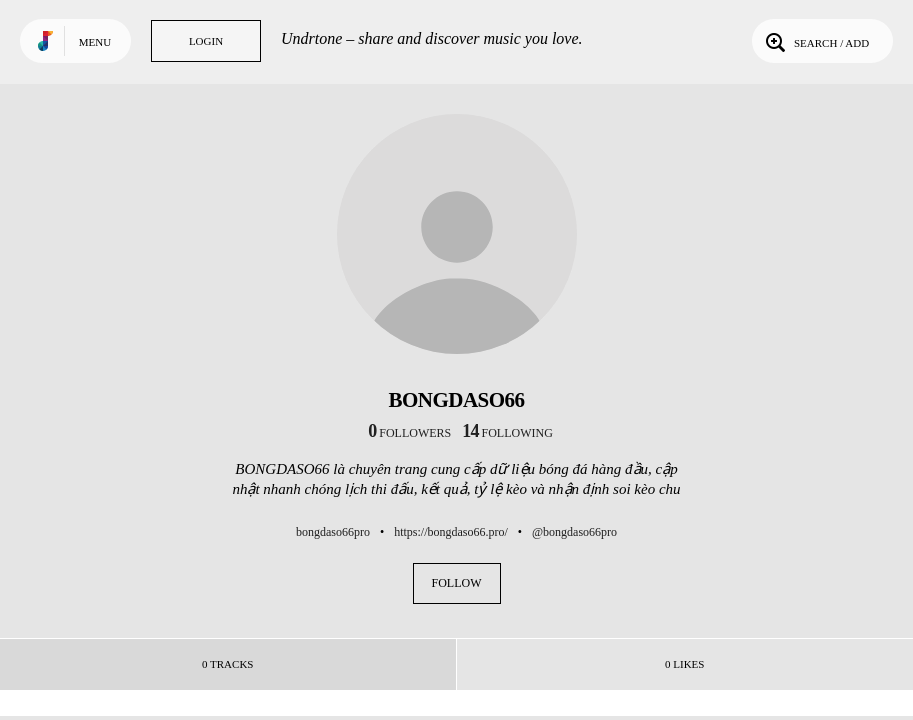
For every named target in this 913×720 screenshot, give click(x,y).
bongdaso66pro (333, 532)
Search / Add (815, 41)
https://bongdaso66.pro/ (451, 532)
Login (206, 41)
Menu (95, 42)
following (507, 433)
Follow (457, 583)
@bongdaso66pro (574, 532)
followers (409, 433)
